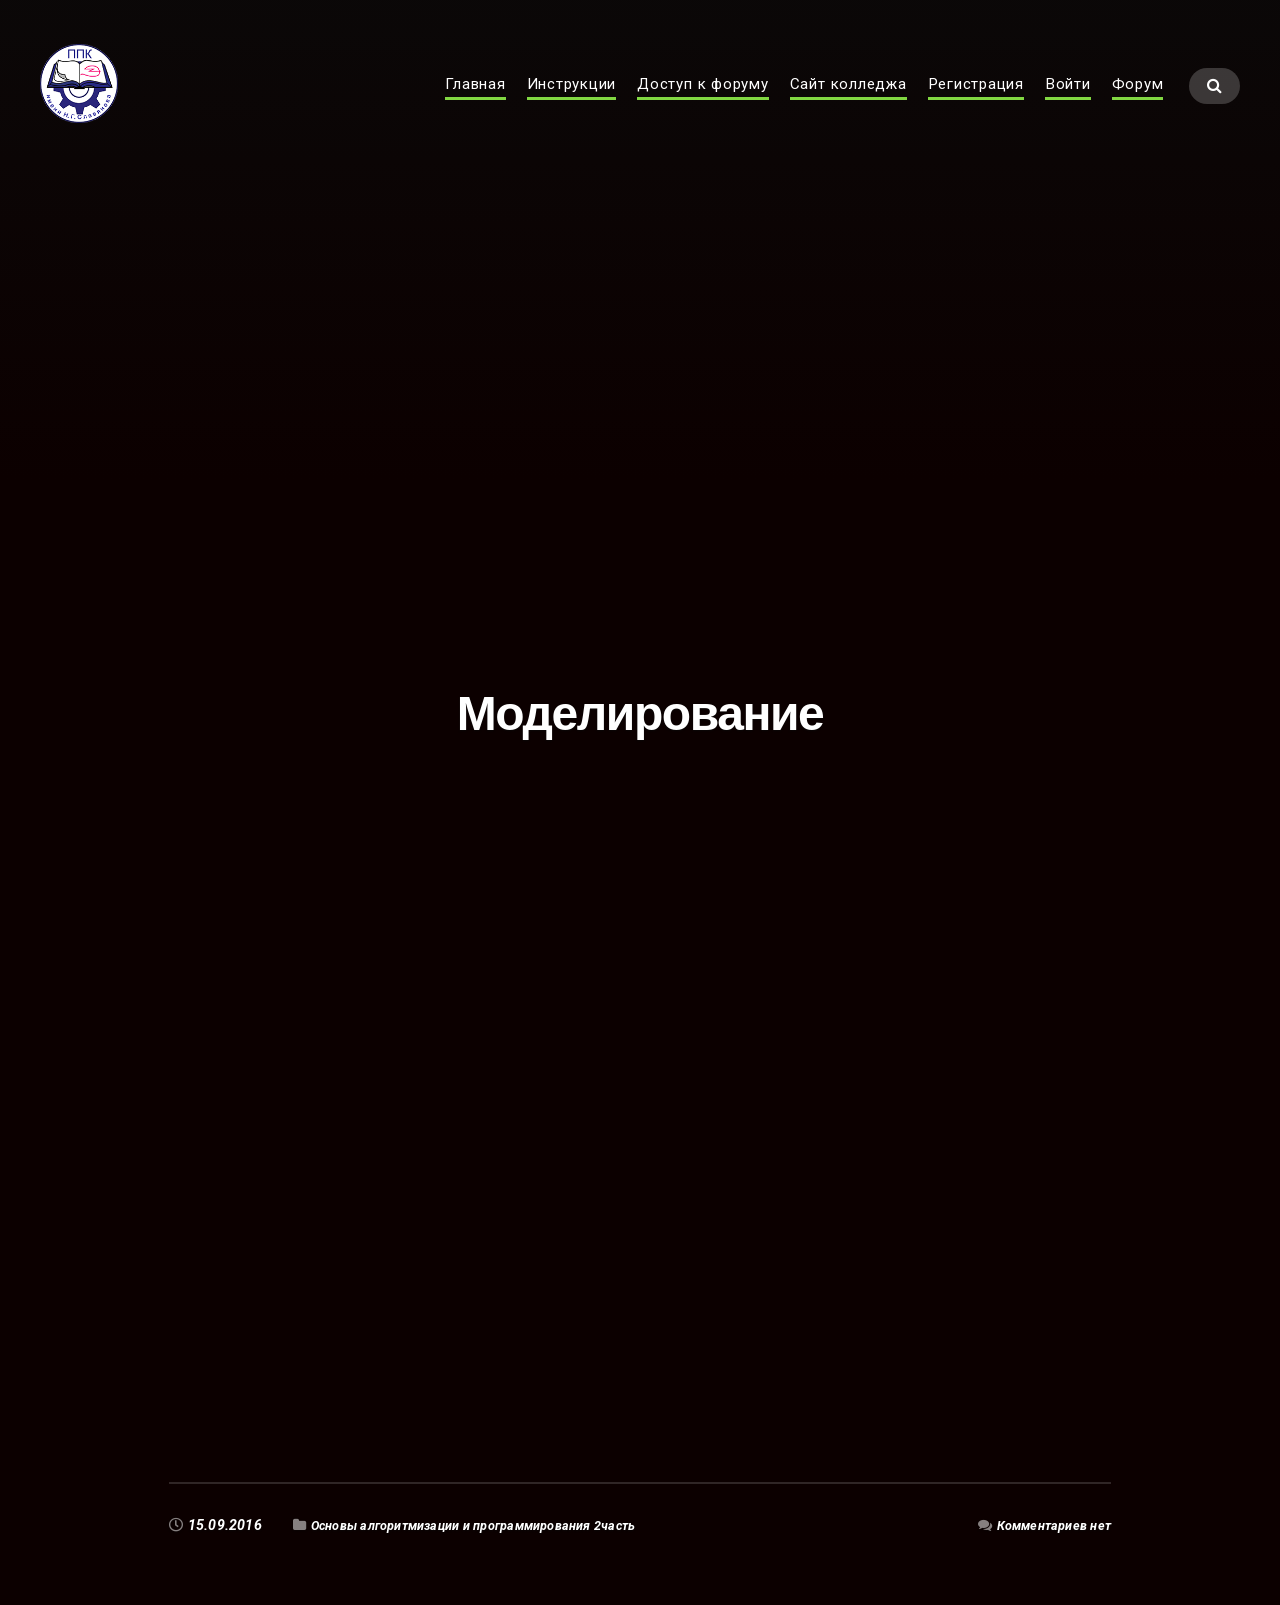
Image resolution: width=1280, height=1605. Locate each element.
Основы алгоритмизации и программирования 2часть (495, 1525)
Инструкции (572, 106)
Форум (1138, 106)
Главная (475, 106)
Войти (1068, 106)
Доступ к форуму (703, 106)
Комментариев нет (1047, 1525)
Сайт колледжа (848, 106)
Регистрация (976, 106)
